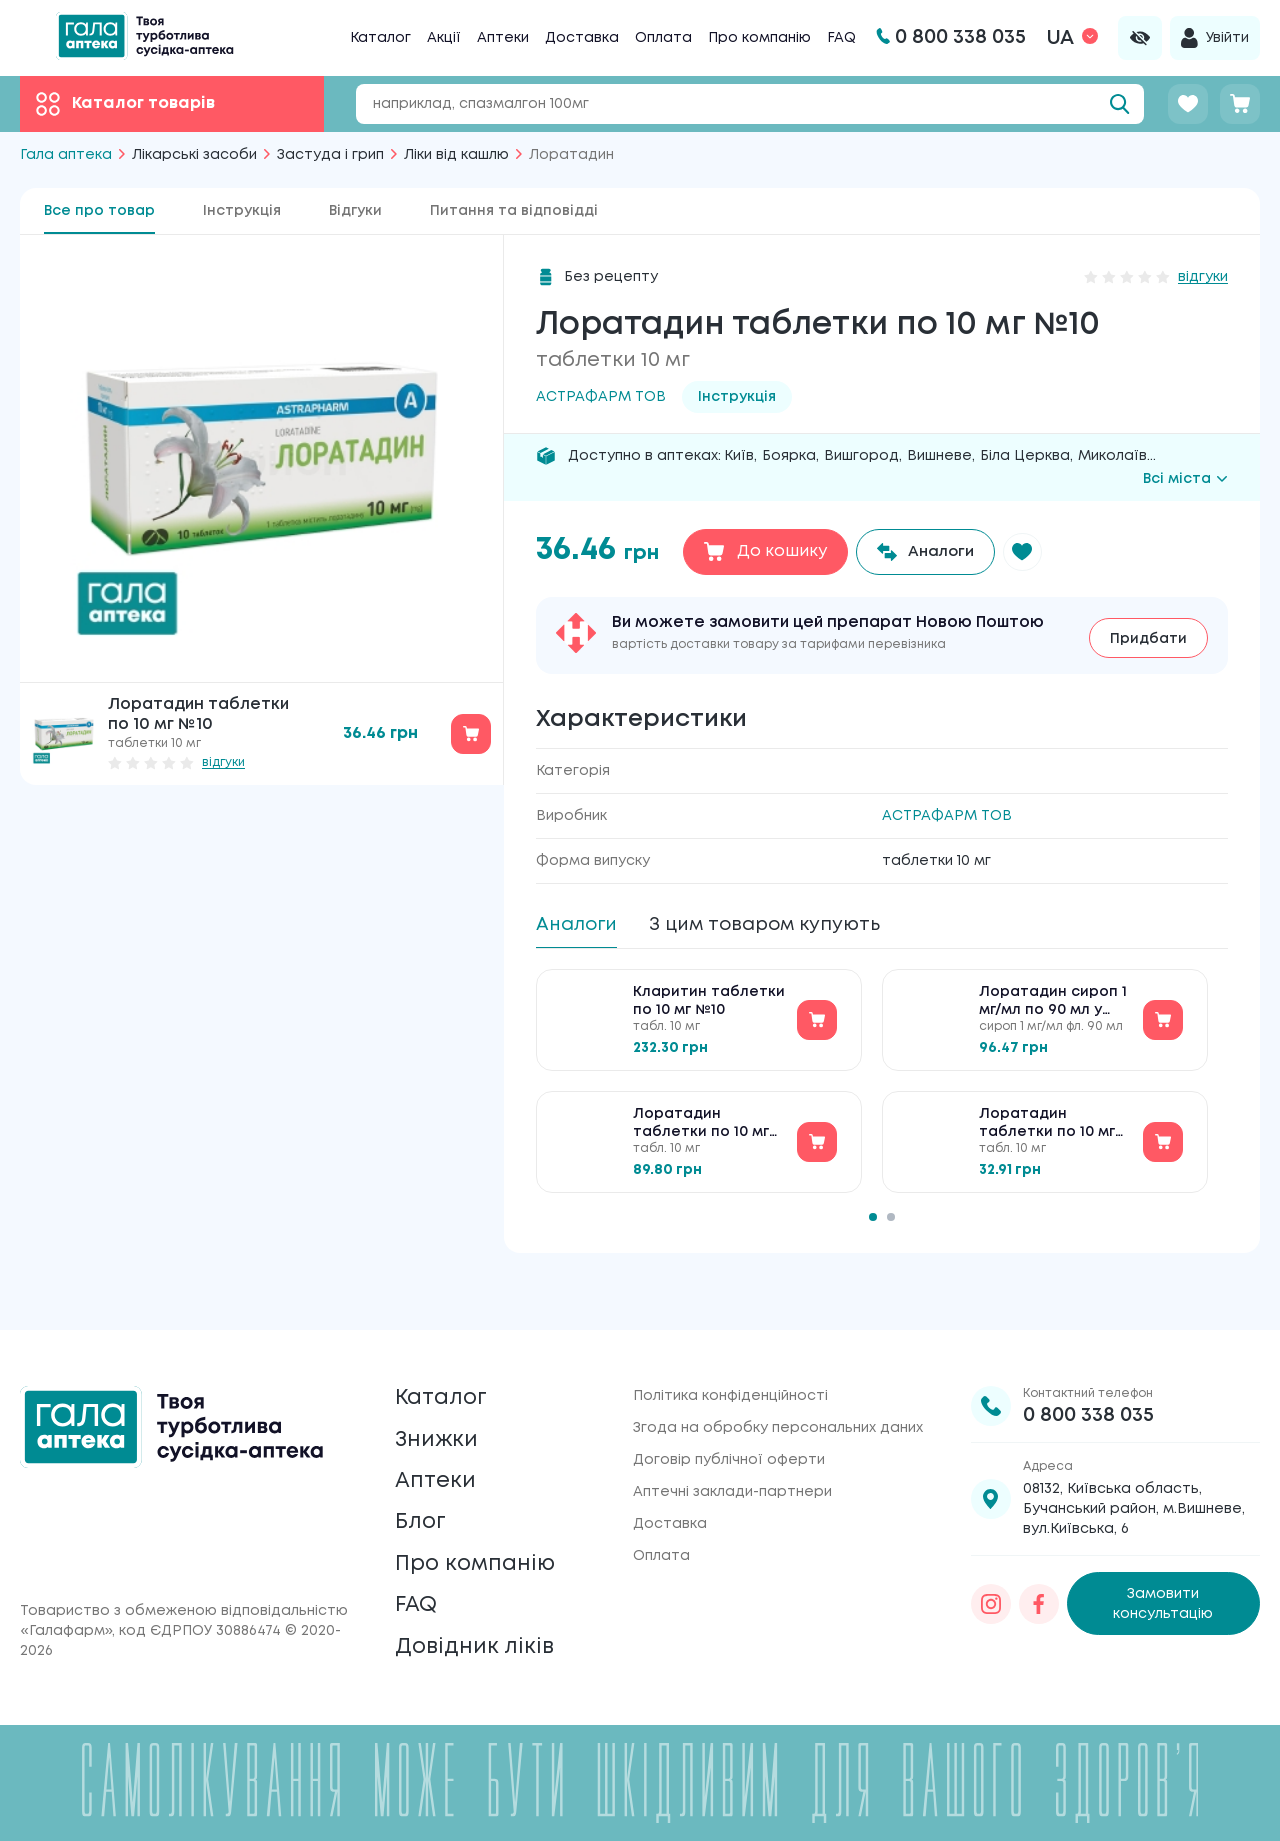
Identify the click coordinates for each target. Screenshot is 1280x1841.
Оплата (663, 38)
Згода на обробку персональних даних (778, 1389)
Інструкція (242, 211)
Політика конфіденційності (730, 1357)
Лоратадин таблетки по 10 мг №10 (1047, 1130)
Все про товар (99, 211)
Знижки (440, 1409)
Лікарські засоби (194, 155)
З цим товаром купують (783, 924)
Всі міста (1185, 479)
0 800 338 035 (1088, 1376)
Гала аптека (66, 155)
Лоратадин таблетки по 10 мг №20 (701, 1130)
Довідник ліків (480, 1644)
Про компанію (759, 38)
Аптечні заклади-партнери (732, 1453)
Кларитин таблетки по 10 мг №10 (709, 1007)
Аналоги (580, 924)
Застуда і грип (330, 155)
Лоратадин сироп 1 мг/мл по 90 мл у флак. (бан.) (1053, 1008)
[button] (1032, 552)
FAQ (841, 38)
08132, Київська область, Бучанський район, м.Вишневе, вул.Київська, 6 (1134, 1470)
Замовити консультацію (1163, 1565)
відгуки (223, 762)
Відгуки (355, 211)
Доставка (582, 38)
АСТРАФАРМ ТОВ (947, 815)
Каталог (380, 38)
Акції (444, 38)
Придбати (1148, 636)
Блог (423, 1503)
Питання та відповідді (514, 211)
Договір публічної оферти (729, 1421)
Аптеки (503, 38)
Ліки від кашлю (456, 155)
